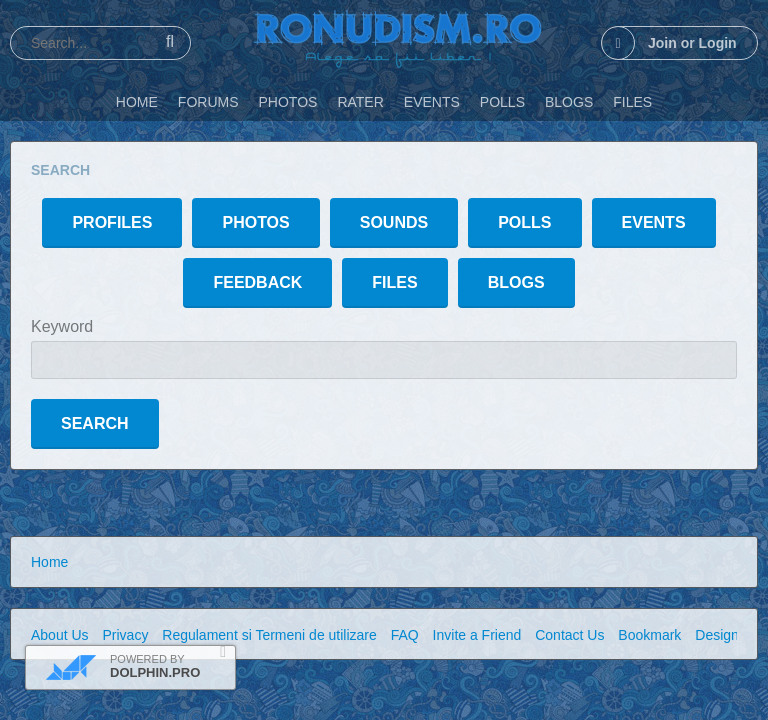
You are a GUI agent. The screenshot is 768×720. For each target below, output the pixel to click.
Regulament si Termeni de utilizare (269, 635)
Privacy (125, 635)
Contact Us (569, 635)
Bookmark (649, 635)
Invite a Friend (477, 635)
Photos (255, 222)
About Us (60, 635)
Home (49, 562)
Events (654, 222)
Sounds (394, 222)
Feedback (257, 282)
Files (394, 282)
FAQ (405, 635)
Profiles (112, 222)
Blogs (516, 282)
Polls (524, 222)
